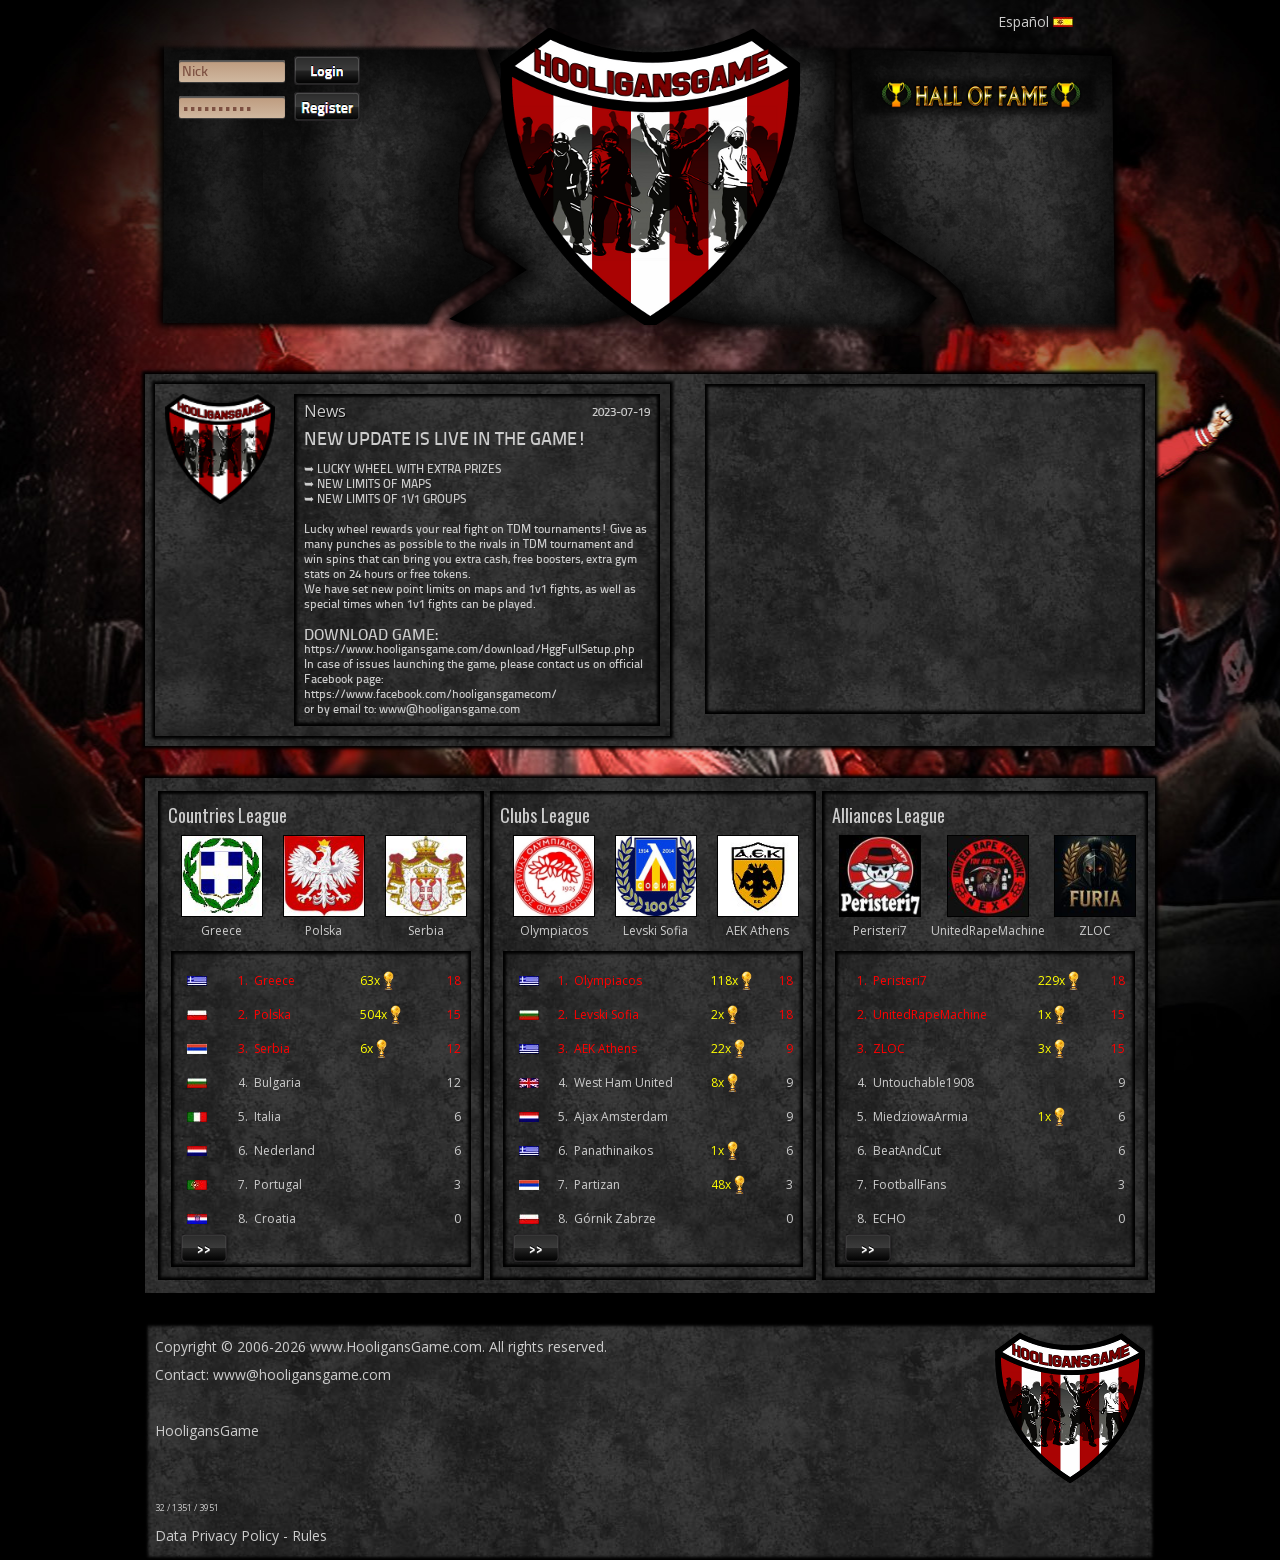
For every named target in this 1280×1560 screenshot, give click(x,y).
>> (204, 1248)
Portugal (278, 1184)
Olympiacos (554, 921)
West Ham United (623, 1082)
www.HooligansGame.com (396, 1346)
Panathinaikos (613, 1150)
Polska (324, 921)
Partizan (597, 1184)
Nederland (284, 1150)
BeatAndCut (907, 1150)
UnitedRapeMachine (988, 921)
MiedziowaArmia (920, 1116)
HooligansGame (207, 1430)
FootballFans (909, 1184)
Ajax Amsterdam (621, 1116)
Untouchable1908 (923, 1082)
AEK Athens (758, 921)
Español (1035, 21)
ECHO (889, 1218)
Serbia (426, 921)
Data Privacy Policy (217, 1535)
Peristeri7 (880, 921)
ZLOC (1095, 921)
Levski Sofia (656, 921)
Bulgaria (277, 1082)
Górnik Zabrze (615, 1218)
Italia (267, 1116)
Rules (309, 1535)
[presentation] (252, 206)
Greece (222, 921)
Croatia (275, 1218)
